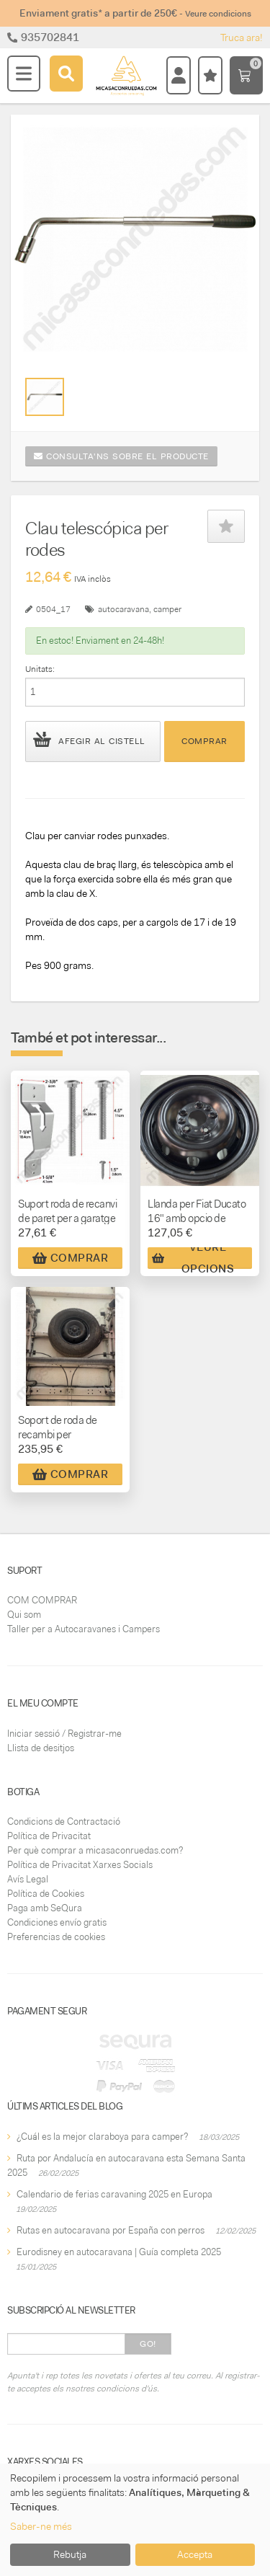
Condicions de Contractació (63, 1821)
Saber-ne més (41, 2526)
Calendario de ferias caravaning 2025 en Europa (114, 2194)
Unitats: (40, 669)
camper (167, 609)
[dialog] (135, 2520)
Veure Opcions (193, 1258)
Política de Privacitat (49, 1836)
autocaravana (123, 609)
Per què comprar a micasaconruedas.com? (95, 1850)
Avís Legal (27, 1879)
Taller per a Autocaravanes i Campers (83, 1629)
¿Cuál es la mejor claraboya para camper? (102, 2136)
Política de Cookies (45, 1893)
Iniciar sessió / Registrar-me (64, 1733)
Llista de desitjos (40, 1748)
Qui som (24, 1614)
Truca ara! (241, 37)
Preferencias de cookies (56, 1937)
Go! (148, 2344)
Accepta (194, 2554)
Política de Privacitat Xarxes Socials (80, 1865)
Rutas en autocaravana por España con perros (110, 2230)
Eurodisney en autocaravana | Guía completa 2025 (119, 2252)
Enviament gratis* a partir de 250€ (135, 12)
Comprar (204, 741)
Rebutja (69, 2554)
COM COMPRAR (42, 1600)
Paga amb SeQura (44, 1908)
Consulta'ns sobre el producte (121, 456)
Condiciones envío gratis (57, 1922)
